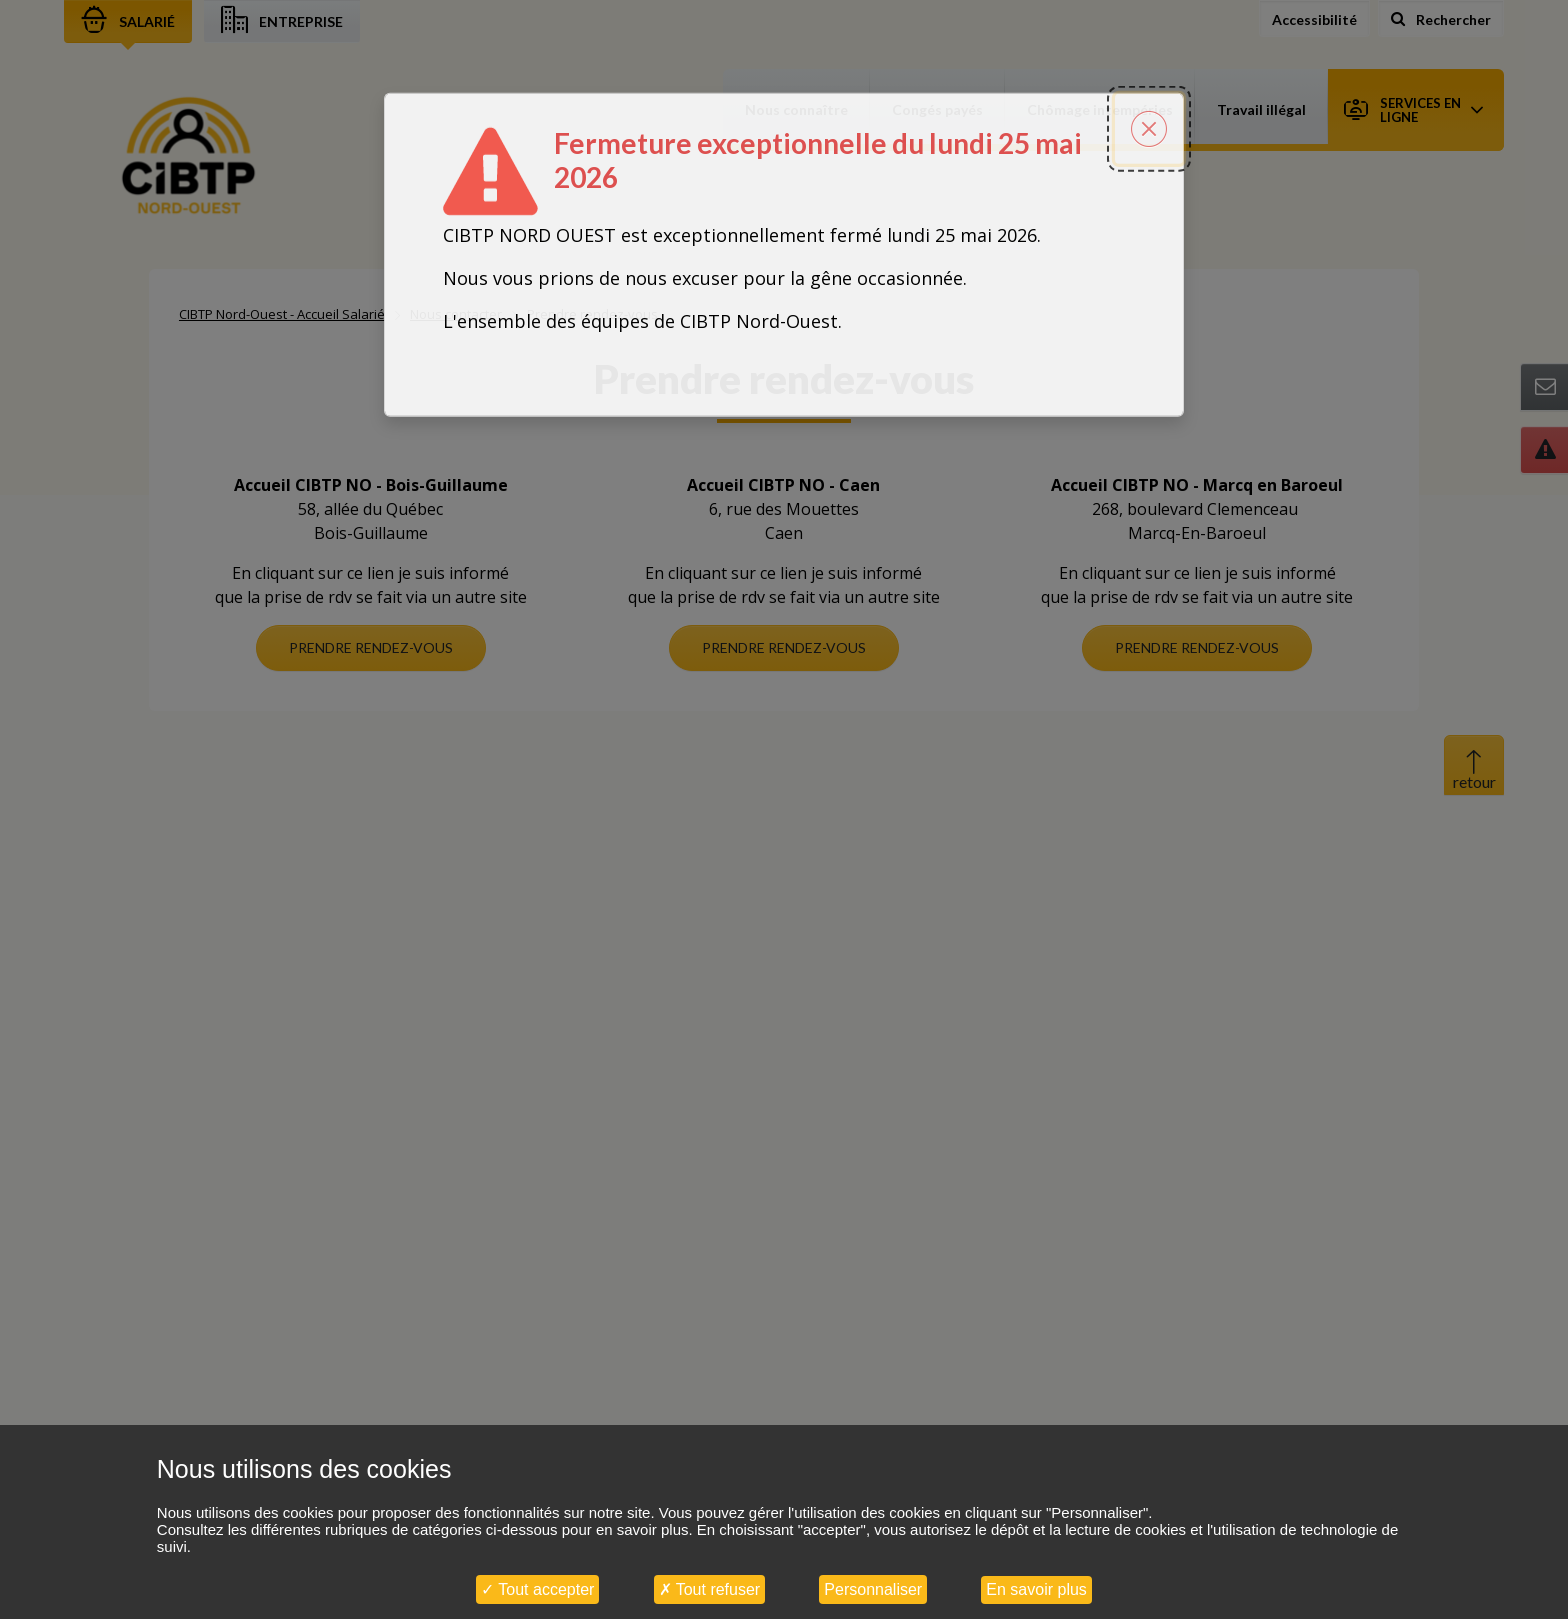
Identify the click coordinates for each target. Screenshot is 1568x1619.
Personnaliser (873, 1589)
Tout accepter (537, 1589)
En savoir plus (1036, 1589)
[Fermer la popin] (1149, 36)
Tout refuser (710, 1589)
